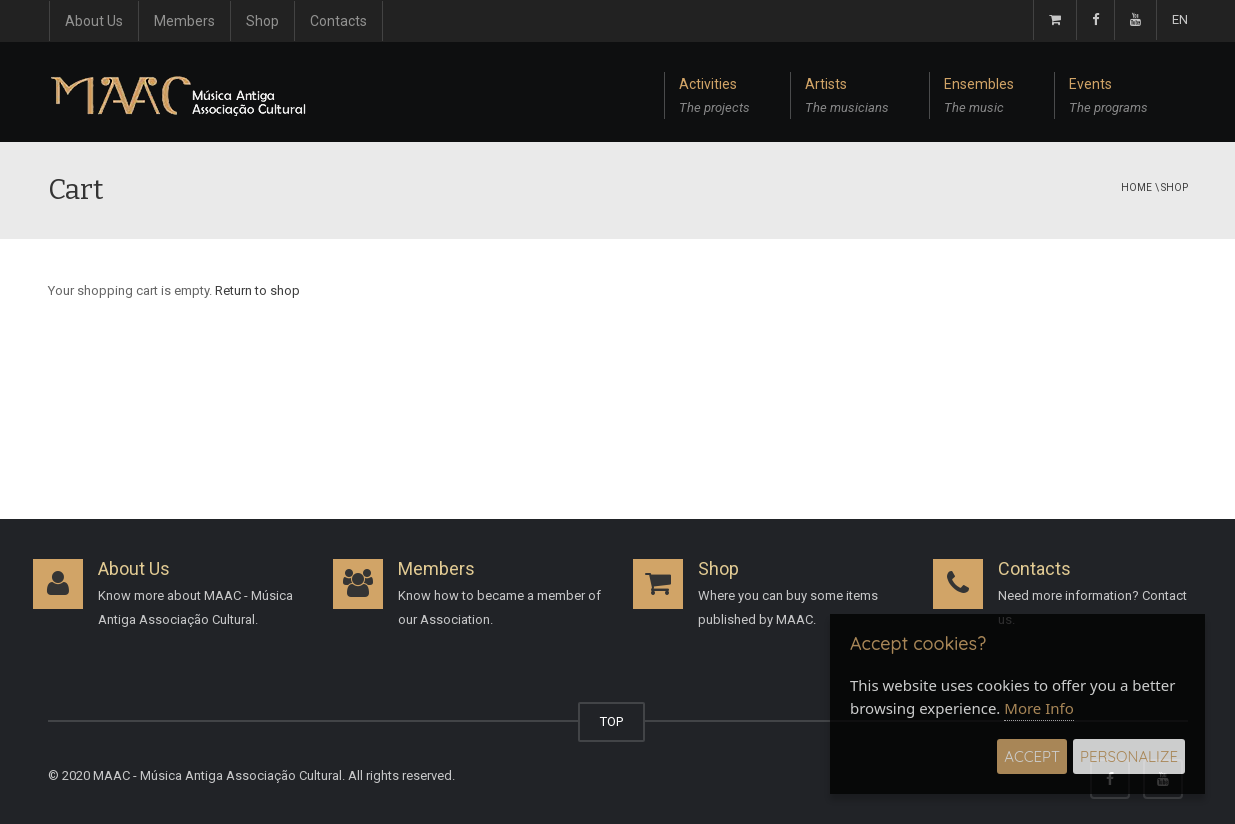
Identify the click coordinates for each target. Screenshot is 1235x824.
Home (1136, 187)
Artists (847, 98)
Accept (1032, 756)
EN (1180, 19)
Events (1108, 98)
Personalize (1129, 756)
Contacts (338, 21)
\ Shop (1171, 187)
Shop (262, 21)
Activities (714, 98)
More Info (1039, 708)
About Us (94, 21)
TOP (611, 721)
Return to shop (257, 290)
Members (184, 21)
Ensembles (979, 98)
